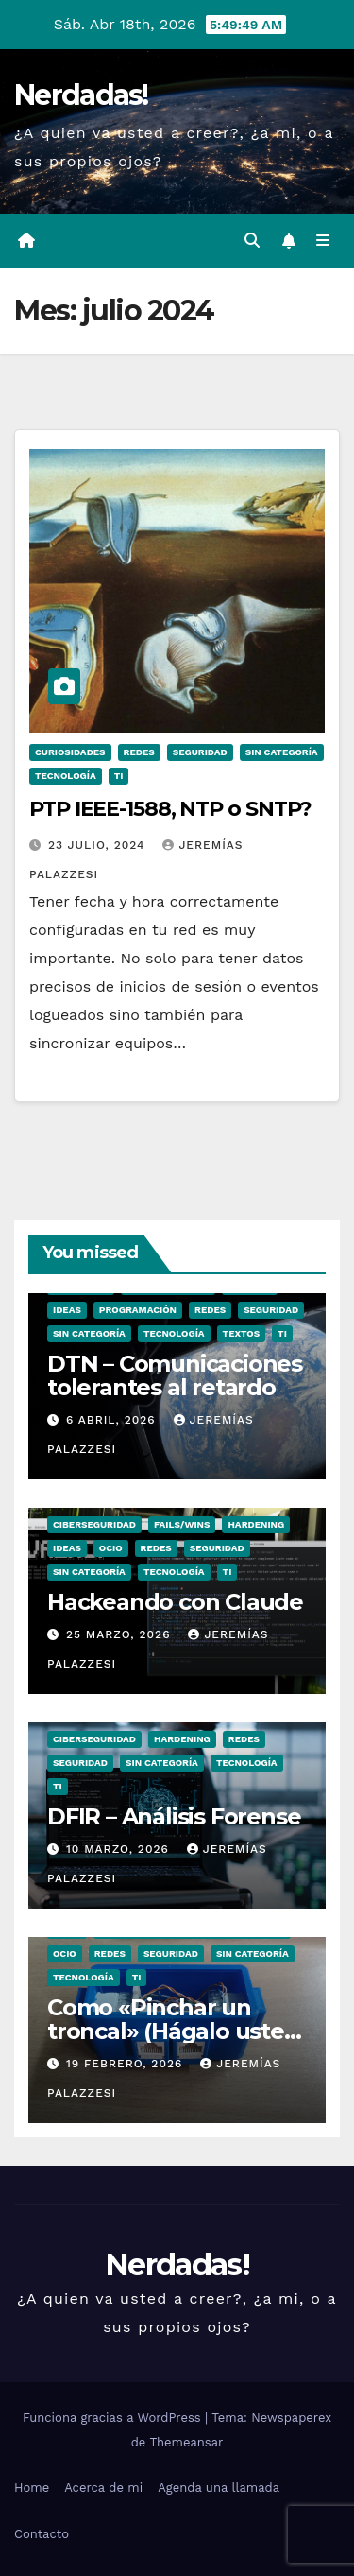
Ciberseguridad (94, 1524)
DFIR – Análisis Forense (173, 1816)
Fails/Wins (182, 1524)
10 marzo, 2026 (120, 1849)
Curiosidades (70, 752)
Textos (242, 1333)
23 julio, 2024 (98, 845)
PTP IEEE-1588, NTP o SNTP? (170, 808)
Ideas (67, 1310)
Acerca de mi (103, 2488)
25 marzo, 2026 (120, 1634)
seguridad (200, 752)
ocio (111, 1548)
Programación (138, 1310)
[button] (252, 241)
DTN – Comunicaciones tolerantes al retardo (174, 1375)
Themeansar (186, 2442)
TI (119, 775)
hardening (256, 1524)
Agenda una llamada (218, 2488)
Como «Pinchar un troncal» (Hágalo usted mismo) (173, 2031)
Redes (139, 752)
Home (31, 2488)
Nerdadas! (81, 95)
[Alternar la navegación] (323, 241)
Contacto (41, 2534)
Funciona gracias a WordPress (114, 2418)
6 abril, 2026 (113, 1419)
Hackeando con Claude (175, 1602)
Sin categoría (281, 752)
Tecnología (65, 775)
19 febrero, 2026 (126, 2063)
